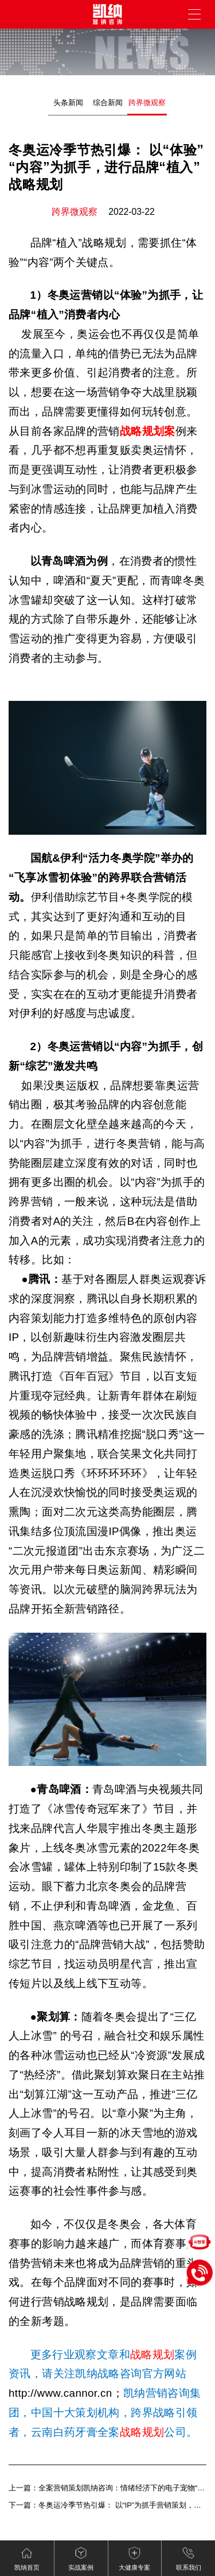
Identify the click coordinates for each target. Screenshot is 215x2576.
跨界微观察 (147, 102)
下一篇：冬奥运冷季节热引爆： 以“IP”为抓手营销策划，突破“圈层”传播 (107, 2505)
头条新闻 (68, 102)
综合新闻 (108, 102)
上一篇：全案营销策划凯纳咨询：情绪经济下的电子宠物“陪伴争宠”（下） (107, 2488)
